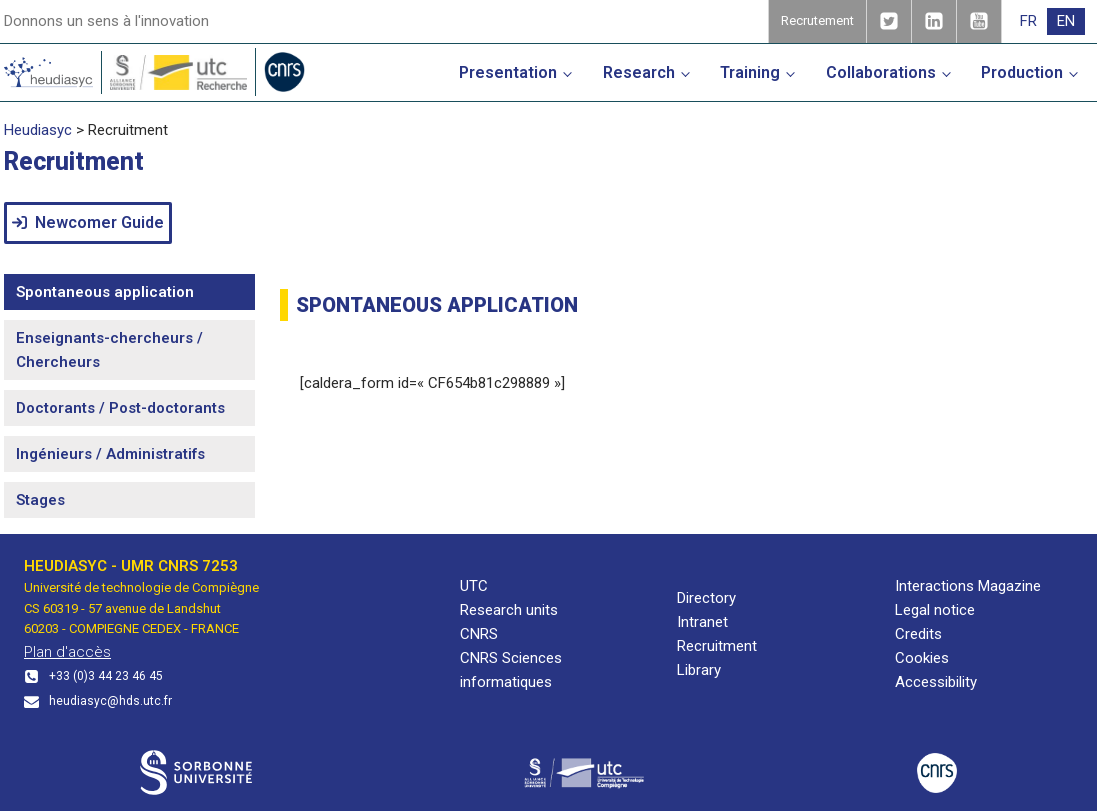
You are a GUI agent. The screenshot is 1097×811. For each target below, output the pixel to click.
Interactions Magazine (968, 586)
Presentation (508, 72)
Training (750, 72)
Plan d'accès (67, 652)
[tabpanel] (673, 352)
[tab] (129, 292)
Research (639, 72)
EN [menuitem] (1066, 21)
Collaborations (881, 72)
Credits (918, 634)
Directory (706, 598)
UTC (474, 586)
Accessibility (936, 682)
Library (699, 670)
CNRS (479, 634)
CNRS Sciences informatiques (511, 670)
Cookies (922, 658)
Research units (509, 610)
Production (1022, 72)
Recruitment (717, 646)
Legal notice (935, 610)
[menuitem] (1028, 21)
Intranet (702, 622)
